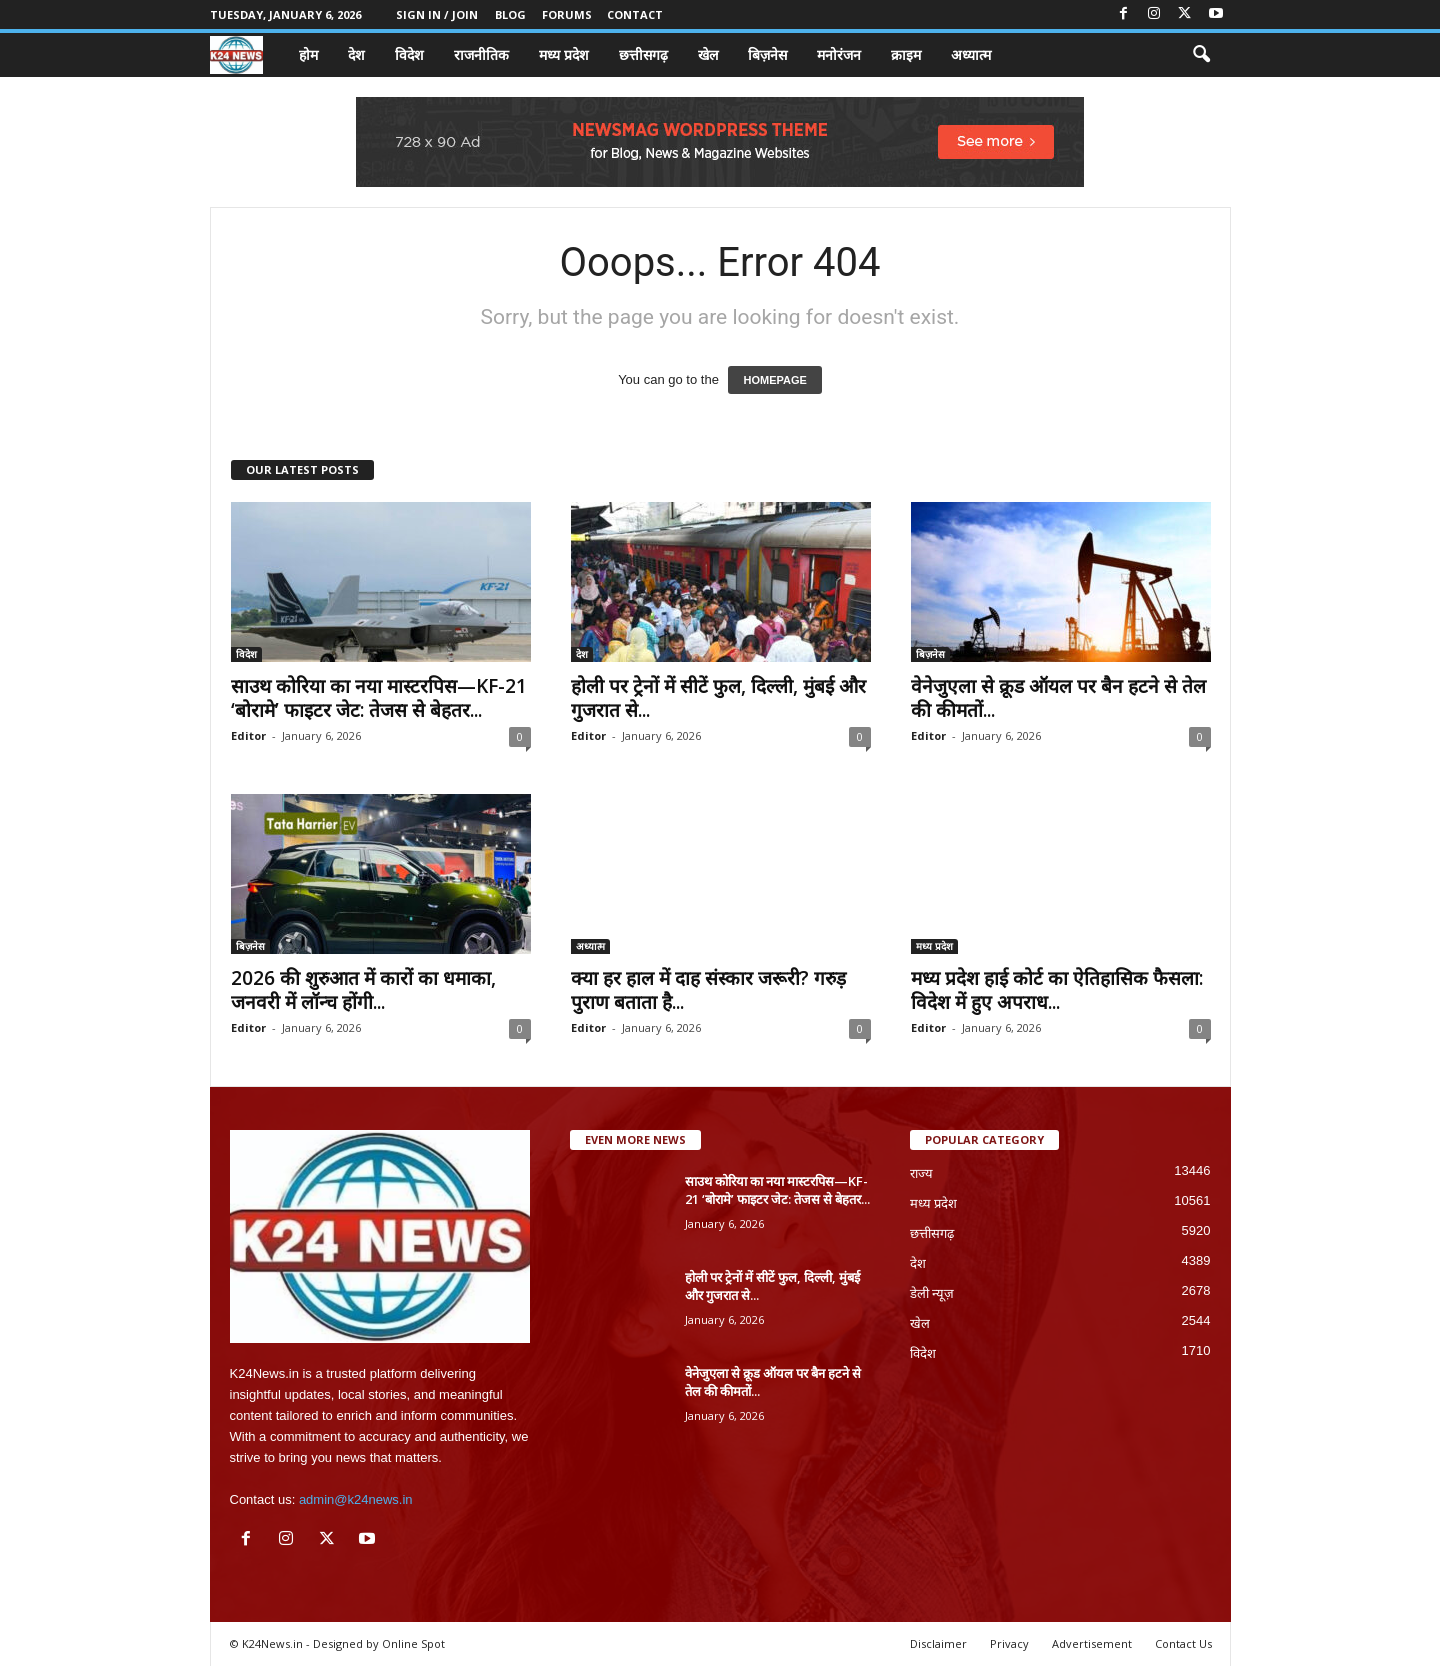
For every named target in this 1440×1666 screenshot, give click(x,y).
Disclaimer (938, 1643)
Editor (248, 735)
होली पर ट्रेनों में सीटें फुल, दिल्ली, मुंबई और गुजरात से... (718, 698)
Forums (567, 14)
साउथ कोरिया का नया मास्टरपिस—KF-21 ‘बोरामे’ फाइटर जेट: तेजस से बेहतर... (379, 698)
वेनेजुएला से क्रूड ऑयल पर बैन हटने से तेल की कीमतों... (1058, 698)
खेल (708, 54)
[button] (1201, 55)
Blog (510, 14)
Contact (635, 14)
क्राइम (906, 54)
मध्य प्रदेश (564, 54)
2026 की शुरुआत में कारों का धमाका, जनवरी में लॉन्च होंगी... (363, 990)
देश (356, 54)
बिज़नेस (767, 54)
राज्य (921, 1173)
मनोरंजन (839, 54)
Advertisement (1092, 1643)
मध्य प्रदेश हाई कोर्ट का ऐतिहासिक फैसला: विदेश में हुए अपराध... (1057, 990)
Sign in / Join (437, 14)
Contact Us (1183, 1643)
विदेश (409, 54)
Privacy (1009, 1643)
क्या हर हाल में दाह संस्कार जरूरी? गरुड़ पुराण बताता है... (708, 990)
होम (308, 54)
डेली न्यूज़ (932, 1293)
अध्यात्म (971, 54)
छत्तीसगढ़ (643, 54)
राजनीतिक (481, 54)
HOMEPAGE (774, 380)
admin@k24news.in (356, 1499)
